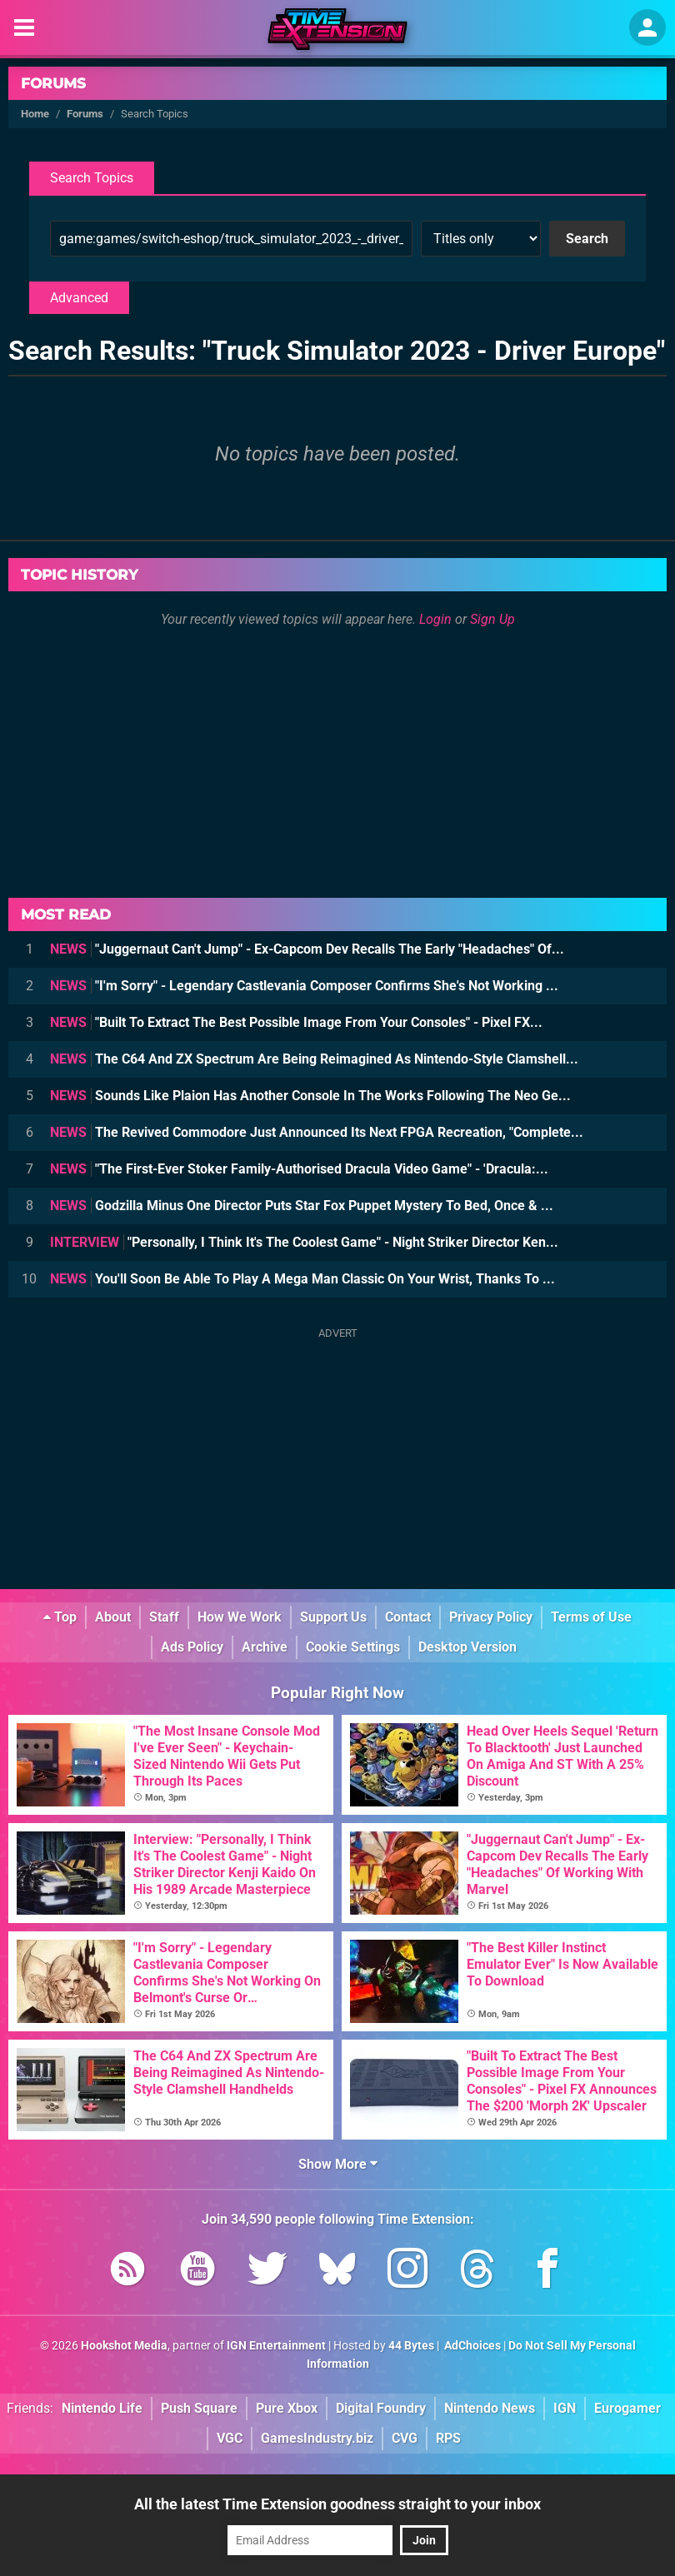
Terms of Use (591, 1617)
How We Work (240, 1617)
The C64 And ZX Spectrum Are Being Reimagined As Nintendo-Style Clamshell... (314, 1059)
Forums (53, 83)
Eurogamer (627, 2408)
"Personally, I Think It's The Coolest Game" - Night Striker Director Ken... (304, 1242)
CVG (405, 2438)
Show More (338, 2164)
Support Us (333, 1617)
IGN (564, 2408)
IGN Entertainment (276, 2346)
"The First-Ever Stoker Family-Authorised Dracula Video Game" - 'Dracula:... (299, 1169)
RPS (448, 2438)
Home (35, 113)
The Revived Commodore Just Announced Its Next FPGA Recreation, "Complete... (316, 1132)
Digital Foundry (381, 2408)
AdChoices (471, 2346)
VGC (229, 2438)
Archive (265, 1647)
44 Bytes (411, 2346)
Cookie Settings (353, 1647)
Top (60, 1617)
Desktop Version (467, 1647)
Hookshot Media (124, 2346)
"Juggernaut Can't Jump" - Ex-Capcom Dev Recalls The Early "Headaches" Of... (307, 949)
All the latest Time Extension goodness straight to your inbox (337, 2504)
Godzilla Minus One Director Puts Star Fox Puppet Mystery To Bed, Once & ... (301, 1205)
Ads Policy (192, 1647)
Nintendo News (489, 2408)
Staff (164, 1617)
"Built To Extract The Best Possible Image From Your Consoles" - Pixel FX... (296, 1022)
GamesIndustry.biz (317, 2438)
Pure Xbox (287, 2408)
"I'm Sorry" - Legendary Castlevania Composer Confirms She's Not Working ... (304, 986)
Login (435, 619)
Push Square (199, 2408)
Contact (408, 1617)
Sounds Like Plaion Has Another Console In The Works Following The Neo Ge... (310, 1096)
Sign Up (492, 619)
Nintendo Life (102, 2408)
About (113, 1617)
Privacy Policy (490, 1617)
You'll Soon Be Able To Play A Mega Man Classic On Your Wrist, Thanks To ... (302, 1279)
